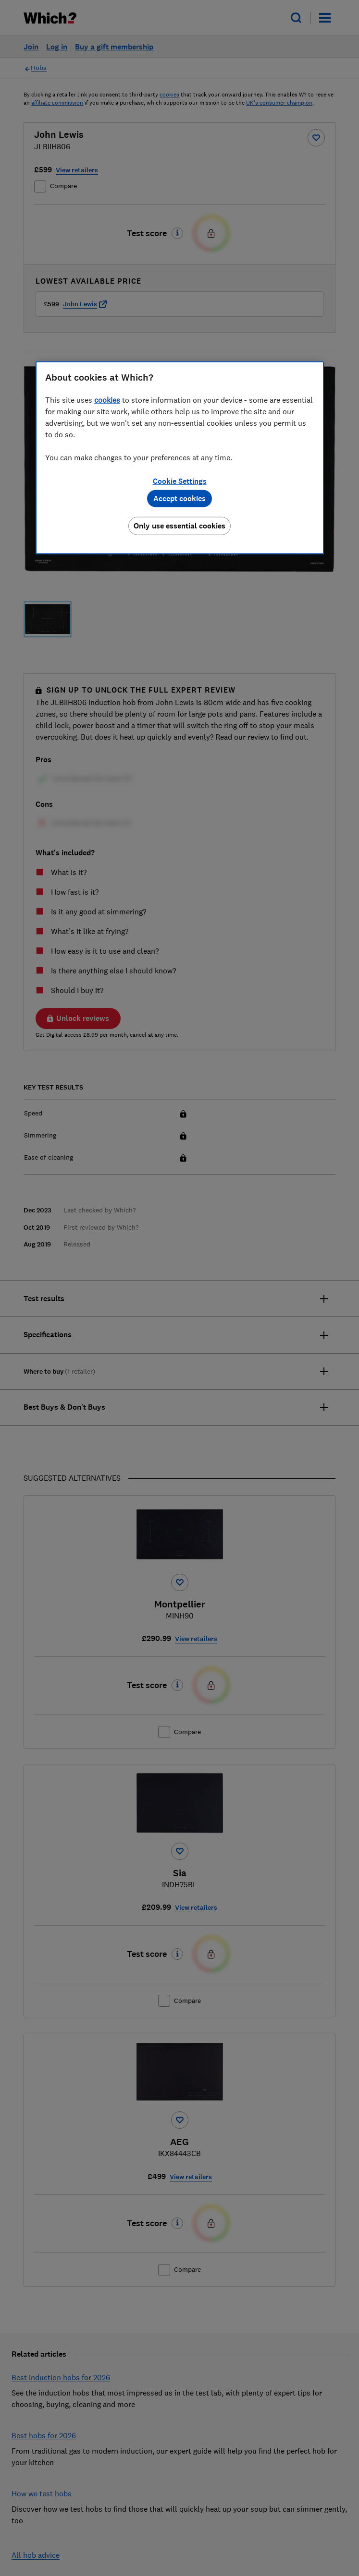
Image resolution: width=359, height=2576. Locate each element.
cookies (107, 400)
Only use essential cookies (179, 526)
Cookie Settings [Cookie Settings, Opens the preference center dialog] (180, 481)
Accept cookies (179, 498)
